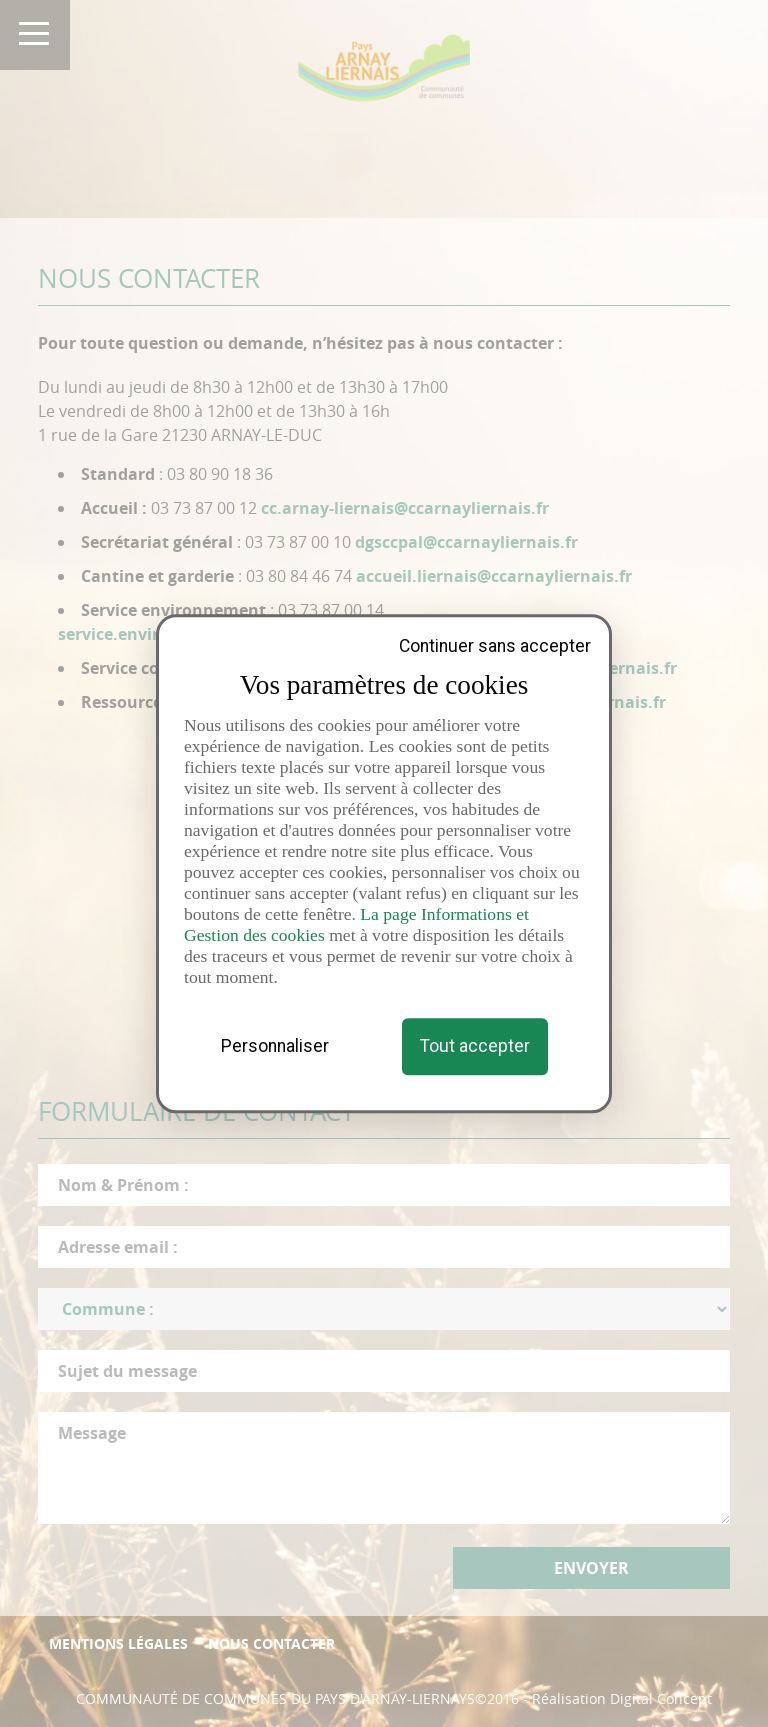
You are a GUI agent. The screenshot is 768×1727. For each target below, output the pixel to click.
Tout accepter (475, 1046)
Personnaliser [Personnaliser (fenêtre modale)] (275, 1046)
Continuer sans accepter (495, 647)
